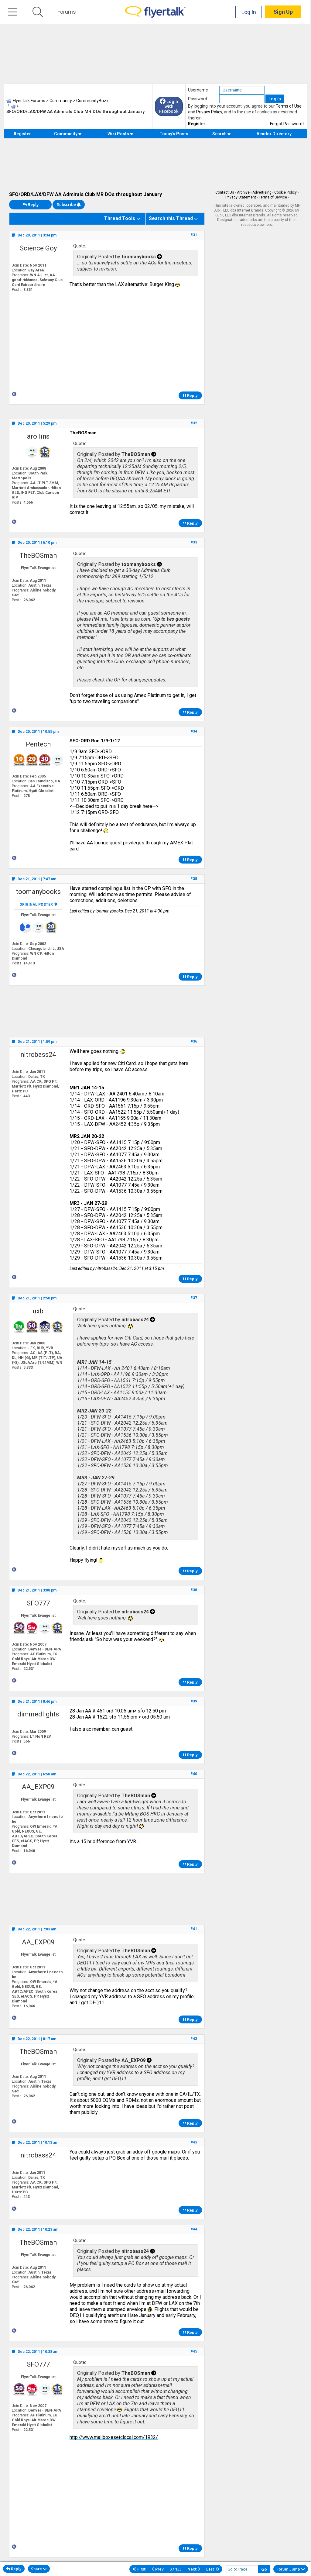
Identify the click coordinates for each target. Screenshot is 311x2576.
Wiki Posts (120, 133)
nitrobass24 (38, 1054)
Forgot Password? (287, 123)
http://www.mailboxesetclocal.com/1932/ (114, 2437)
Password (197, 98)
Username (198, 90)
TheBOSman (38, 555)
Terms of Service (273, 197)
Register (196, 123)
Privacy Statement (240, 197)
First (139, 2569)
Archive (243, 192)
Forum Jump (290, 2569)
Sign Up (284, 12)
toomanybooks (38, 891)
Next (193, 2569)
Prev (158, 2569)
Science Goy (38, 248)
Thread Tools (119, 218)
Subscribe (68, 204)
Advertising (262, 192)
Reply (30, 204)
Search (221, 133)
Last (212, 2569)
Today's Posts (173, 133)
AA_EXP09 (38, 1787)
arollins (38, 436)
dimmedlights (38, 1714)
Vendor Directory (274, 133)
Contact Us (224, 192)
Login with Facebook (169, 106)
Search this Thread (171, 218)
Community (68, 133)
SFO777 (38, 1603)
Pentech (38, 744)
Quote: (79, 245)
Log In (249, 12)
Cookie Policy (285, 192)
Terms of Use (289, 106)
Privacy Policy (209, 111)
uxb (38, 1311)
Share (39, 2569)
